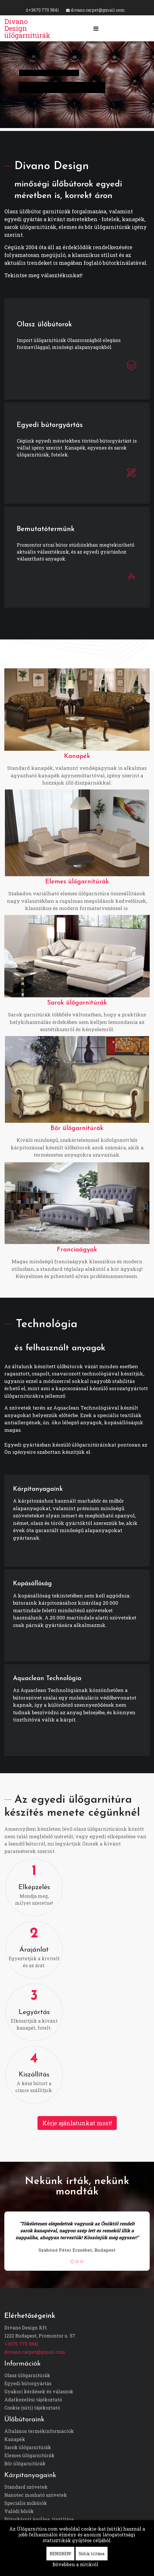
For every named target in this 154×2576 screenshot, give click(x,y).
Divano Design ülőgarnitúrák (27, 28)
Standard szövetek (26, 2487)
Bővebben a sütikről (75, 2564)
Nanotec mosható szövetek (35, 2495)
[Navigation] (95, 28)
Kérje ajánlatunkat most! (77, 2123)
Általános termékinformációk (39, 2431)
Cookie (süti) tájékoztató (32, 2408)
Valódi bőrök (19, 2511)
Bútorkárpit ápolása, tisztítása (39, 2519)
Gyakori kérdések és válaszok (38, 2391)
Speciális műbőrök (25, 2503)
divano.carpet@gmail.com (98, 10)
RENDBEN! (60, 2553)
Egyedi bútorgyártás (27, 2383)
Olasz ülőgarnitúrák (27, 2375)
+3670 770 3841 (44, 10)
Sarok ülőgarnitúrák (77, 1003)
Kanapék (77, 756)
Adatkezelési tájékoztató (33, 2399)
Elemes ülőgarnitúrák (77, 882)
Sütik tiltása (91, 2553)
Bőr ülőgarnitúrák (77, 1128)
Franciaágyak (77, 1250)
